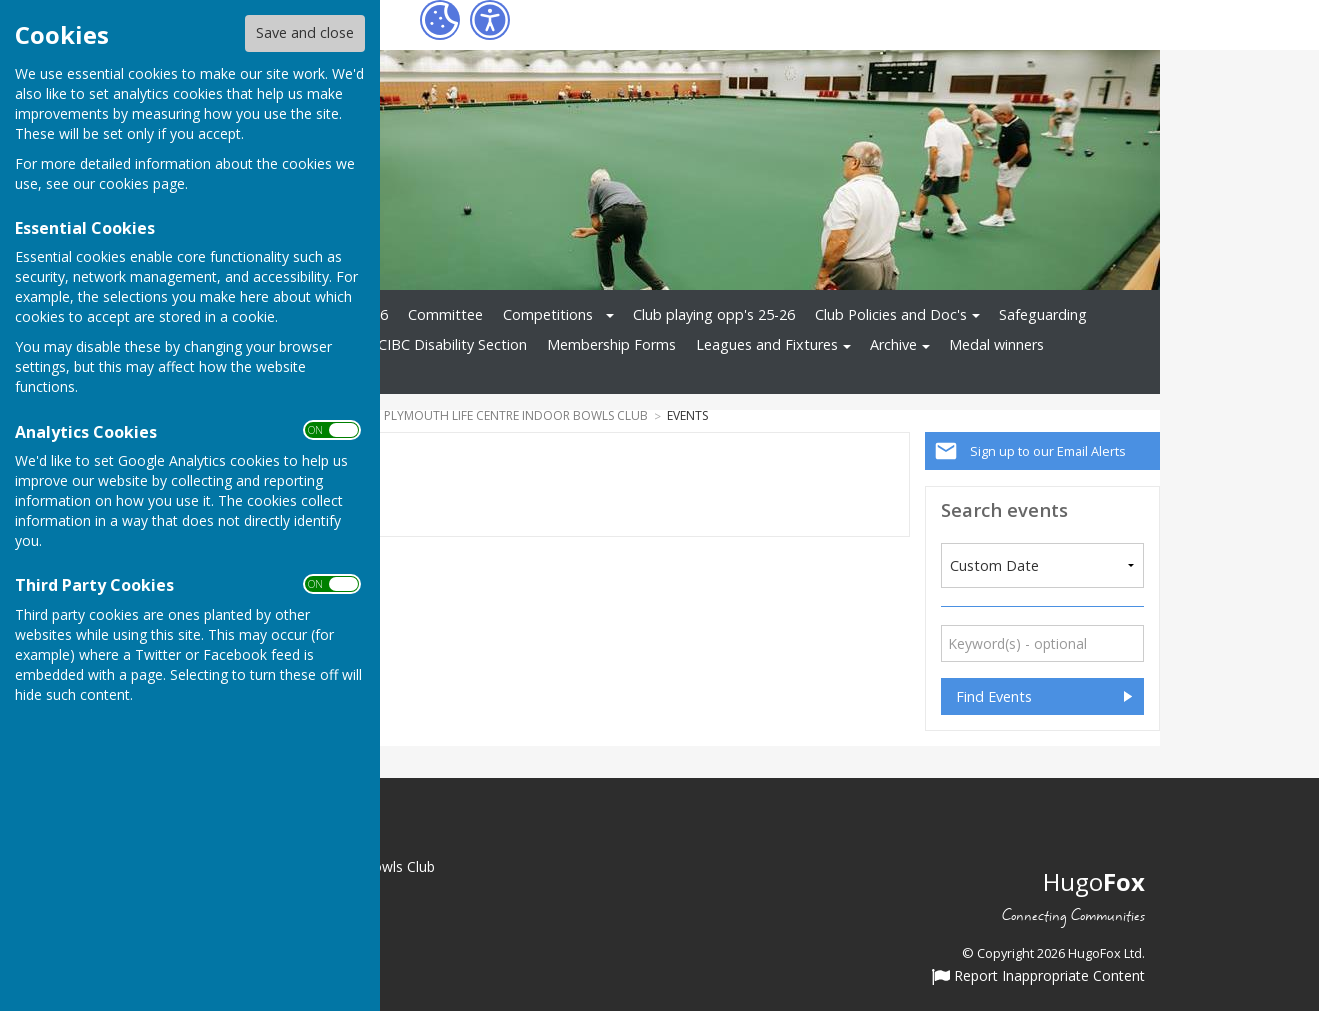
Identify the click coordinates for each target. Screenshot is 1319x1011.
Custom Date (994, 565)
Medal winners (996, 344)
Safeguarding (1043, 314)
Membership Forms (611, 344)
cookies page (142, 183)
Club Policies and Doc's (891, 314)
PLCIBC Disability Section (444, 344)
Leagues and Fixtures (767, 344)
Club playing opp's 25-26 (714, 314)
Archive (893, 344)
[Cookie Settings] (440, 20)
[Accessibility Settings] (490, 20)
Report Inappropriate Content (1038, 977)
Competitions (548, 314)
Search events (1004, 509)
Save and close (305, 32)
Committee (445, 314)
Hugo (1094, 881)
